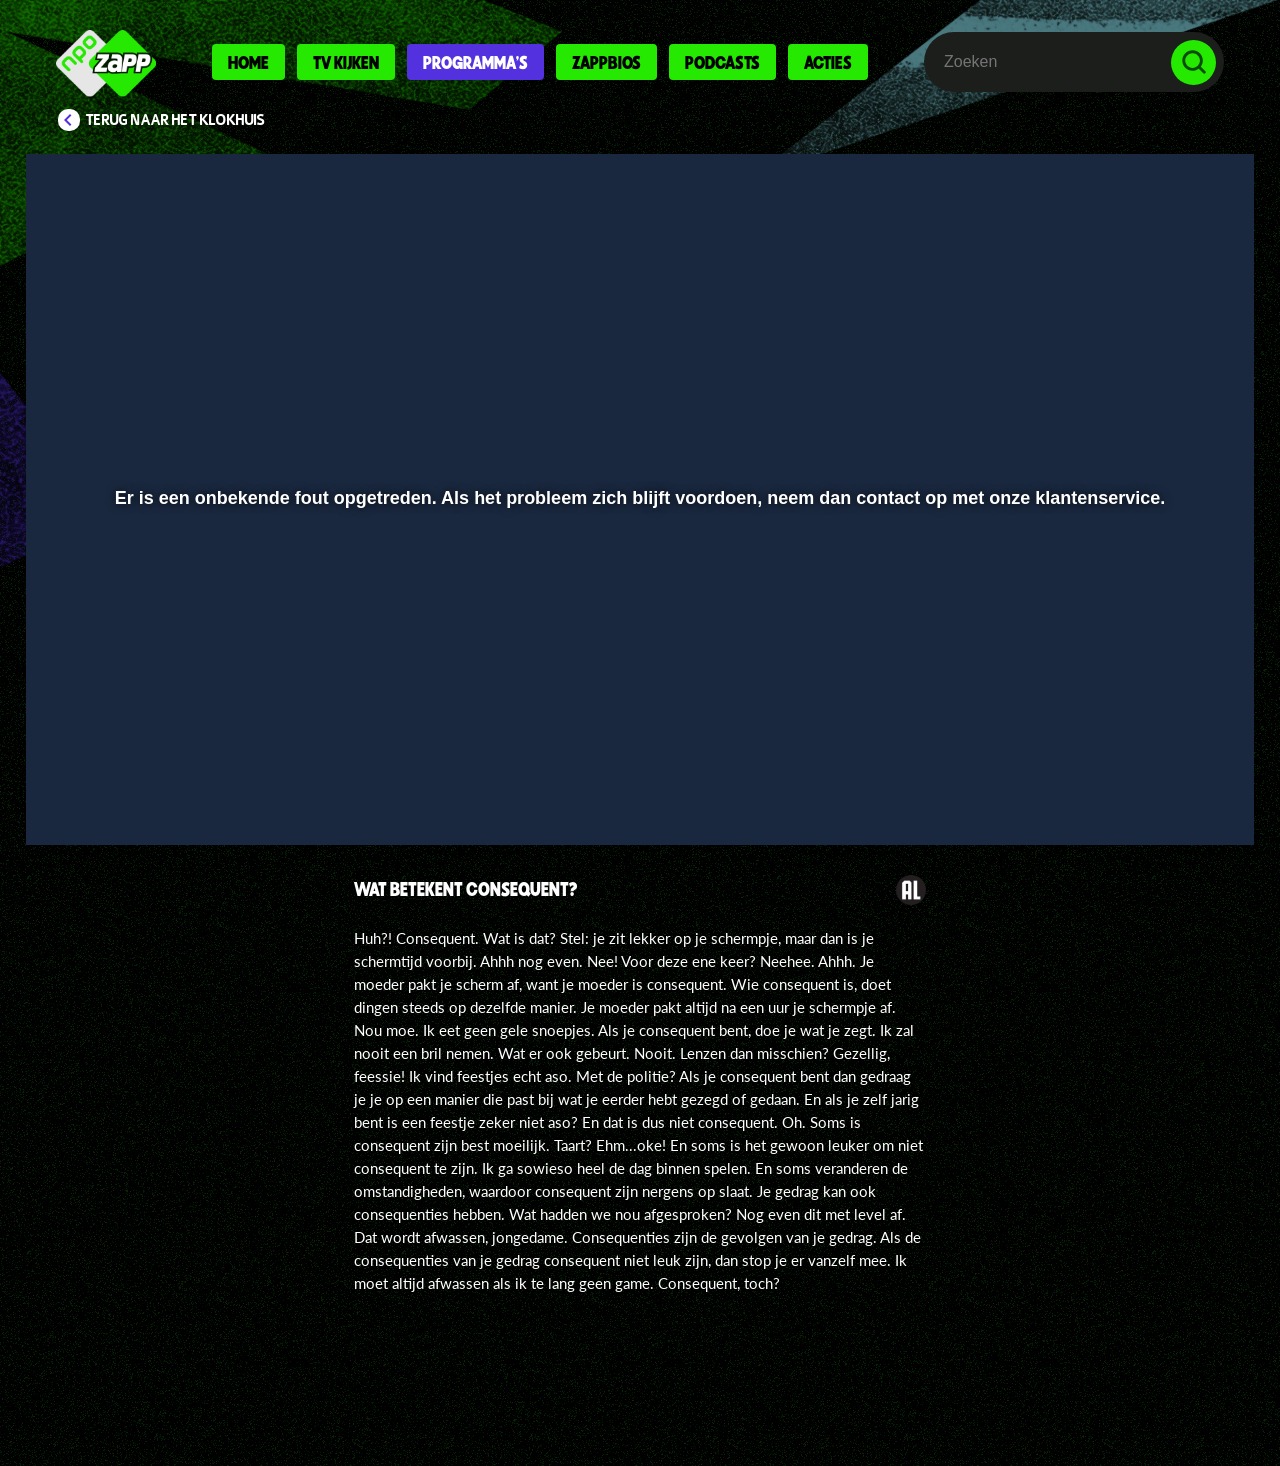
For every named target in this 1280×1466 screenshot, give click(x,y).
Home (248, 62)
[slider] (637, 735)
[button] (106, 777)
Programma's (475, 62)
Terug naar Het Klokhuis (175, 120)
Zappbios (606, 62)
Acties (828, 62)
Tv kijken (346, 62)
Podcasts (722, 62)
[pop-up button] (1131, 777)
